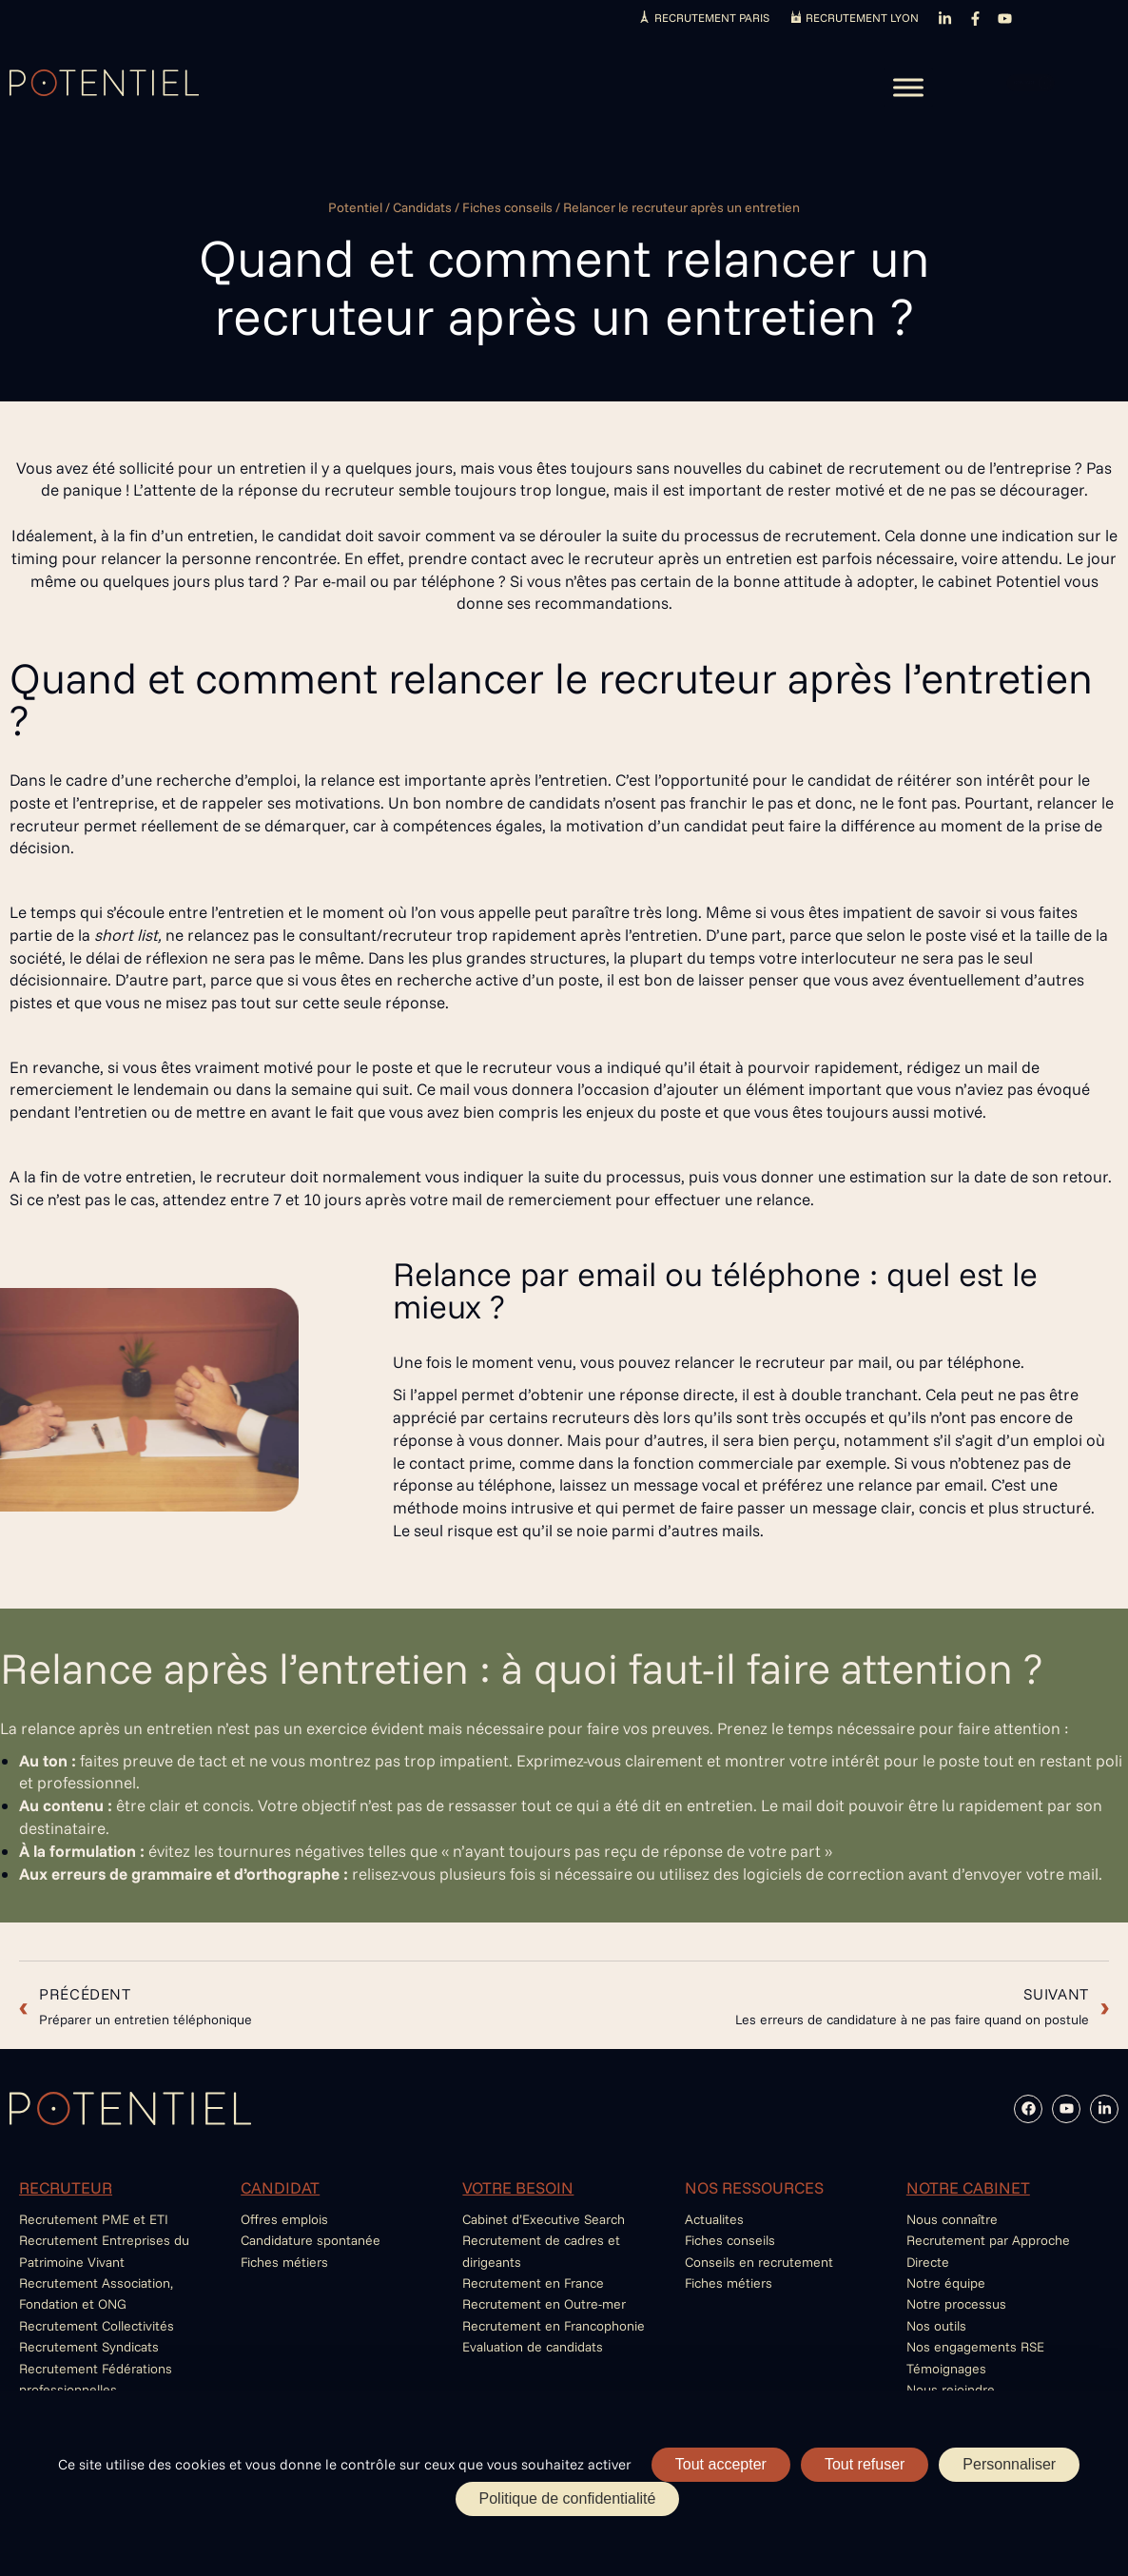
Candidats (422, 207)
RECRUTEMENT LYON (862, 17)
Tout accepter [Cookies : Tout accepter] (721, 2464)
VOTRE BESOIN (518, 2187)
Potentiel (355, 207)
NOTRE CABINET (968, 2187)
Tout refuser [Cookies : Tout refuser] (864, 2464)
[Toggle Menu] (908, 87)
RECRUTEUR (65, 2187)
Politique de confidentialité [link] (567, 2498)
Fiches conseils (507, 207)
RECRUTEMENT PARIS (711, 17)
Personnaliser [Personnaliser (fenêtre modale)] (1009, 2464)
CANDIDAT (280, 2187)
